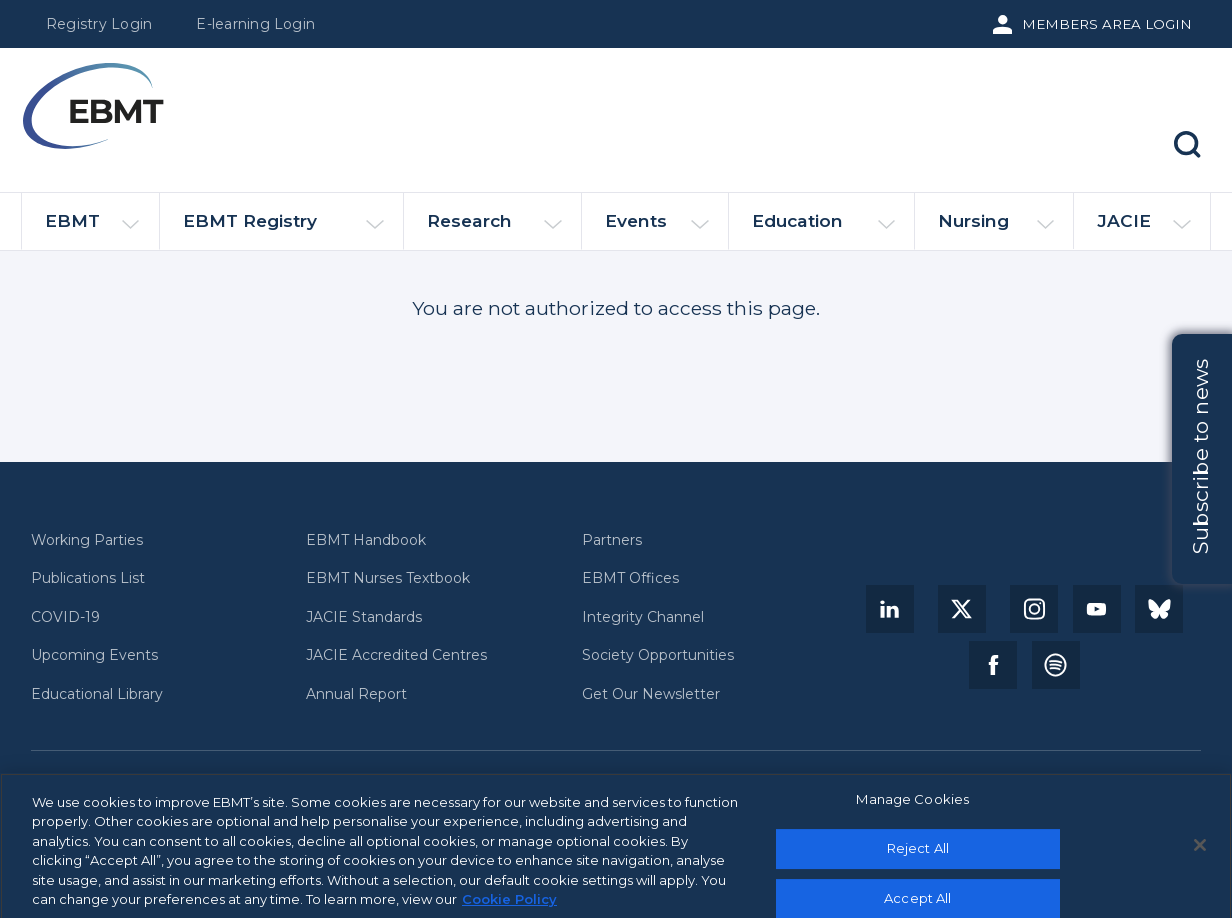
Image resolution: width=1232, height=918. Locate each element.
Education (823, 229)
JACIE (1143, 229)
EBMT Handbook (366, 540)
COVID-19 (65, 617)
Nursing (996, 229)
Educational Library (97, 694)
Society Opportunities (658, 655)
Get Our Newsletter (651, 694)
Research (494, 229)
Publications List (88, 578)
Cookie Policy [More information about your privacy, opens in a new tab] (509, 906)
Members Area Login (1107, 24)
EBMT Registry (283, 229)
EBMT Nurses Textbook (388, 578)
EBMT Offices (630, 578)
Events (657, 229)
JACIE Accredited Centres (396, 655)
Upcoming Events (94, 655)
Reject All (918, 854)
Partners (612, 540)
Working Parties (87, 540)
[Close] (1200, 851)
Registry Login (99, 24)
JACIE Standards (364, 617)
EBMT (92, 229)
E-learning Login (255, 24)
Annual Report (356, 694)
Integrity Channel (643, 617)
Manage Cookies (912, 805)
